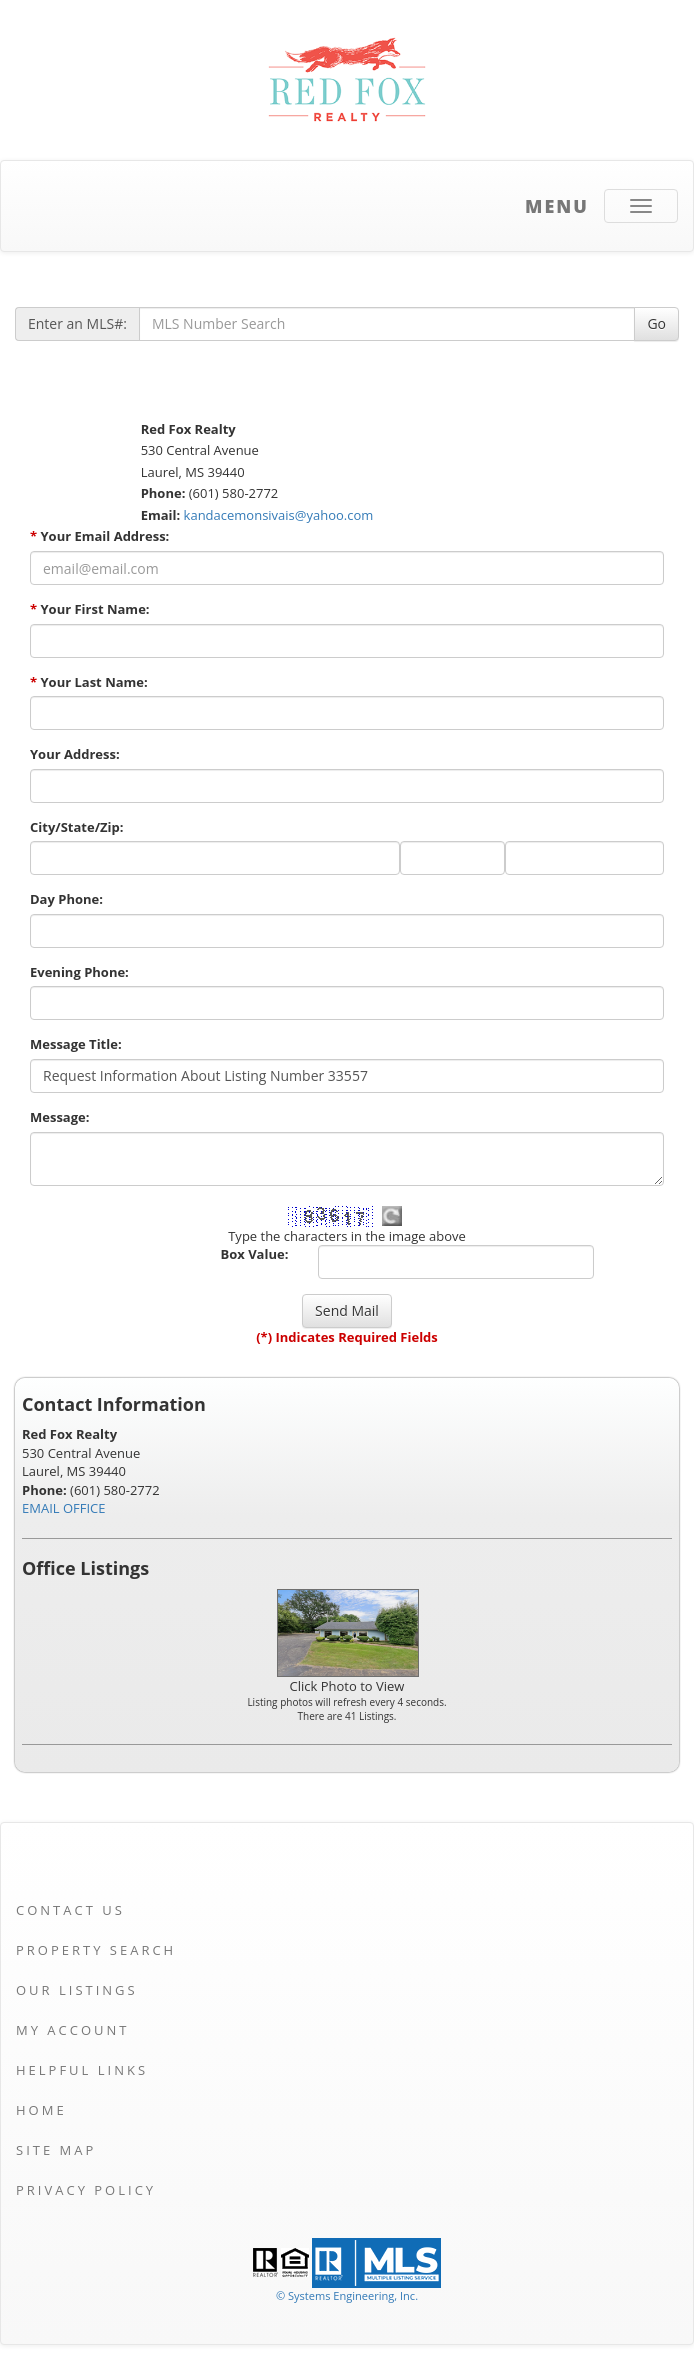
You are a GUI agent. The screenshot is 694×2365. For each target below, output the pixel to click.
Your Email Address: (99, 536)
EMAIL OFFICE (64, 1508)
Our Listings (77, 1990)
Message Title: (76, 1044)
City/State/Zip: (76, 827)
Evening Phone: (79, 972)
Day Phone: (66, 899)
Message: (59, 1117)
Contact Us (70, 1910)
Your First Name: (90, 609)
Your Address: (75, 754)
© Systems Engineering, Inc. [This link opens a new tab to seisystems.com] (347, 2295)
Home (41, 2110)
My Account (72, 2030)
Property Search (96, 1950)
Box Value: (254, 1254)
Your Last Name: (89, 682)
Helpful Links (82, 2070)
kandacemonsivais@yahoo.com (279, 515)
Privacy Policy (86, 2190)
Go (656, 323)
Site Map (56, 2150)
